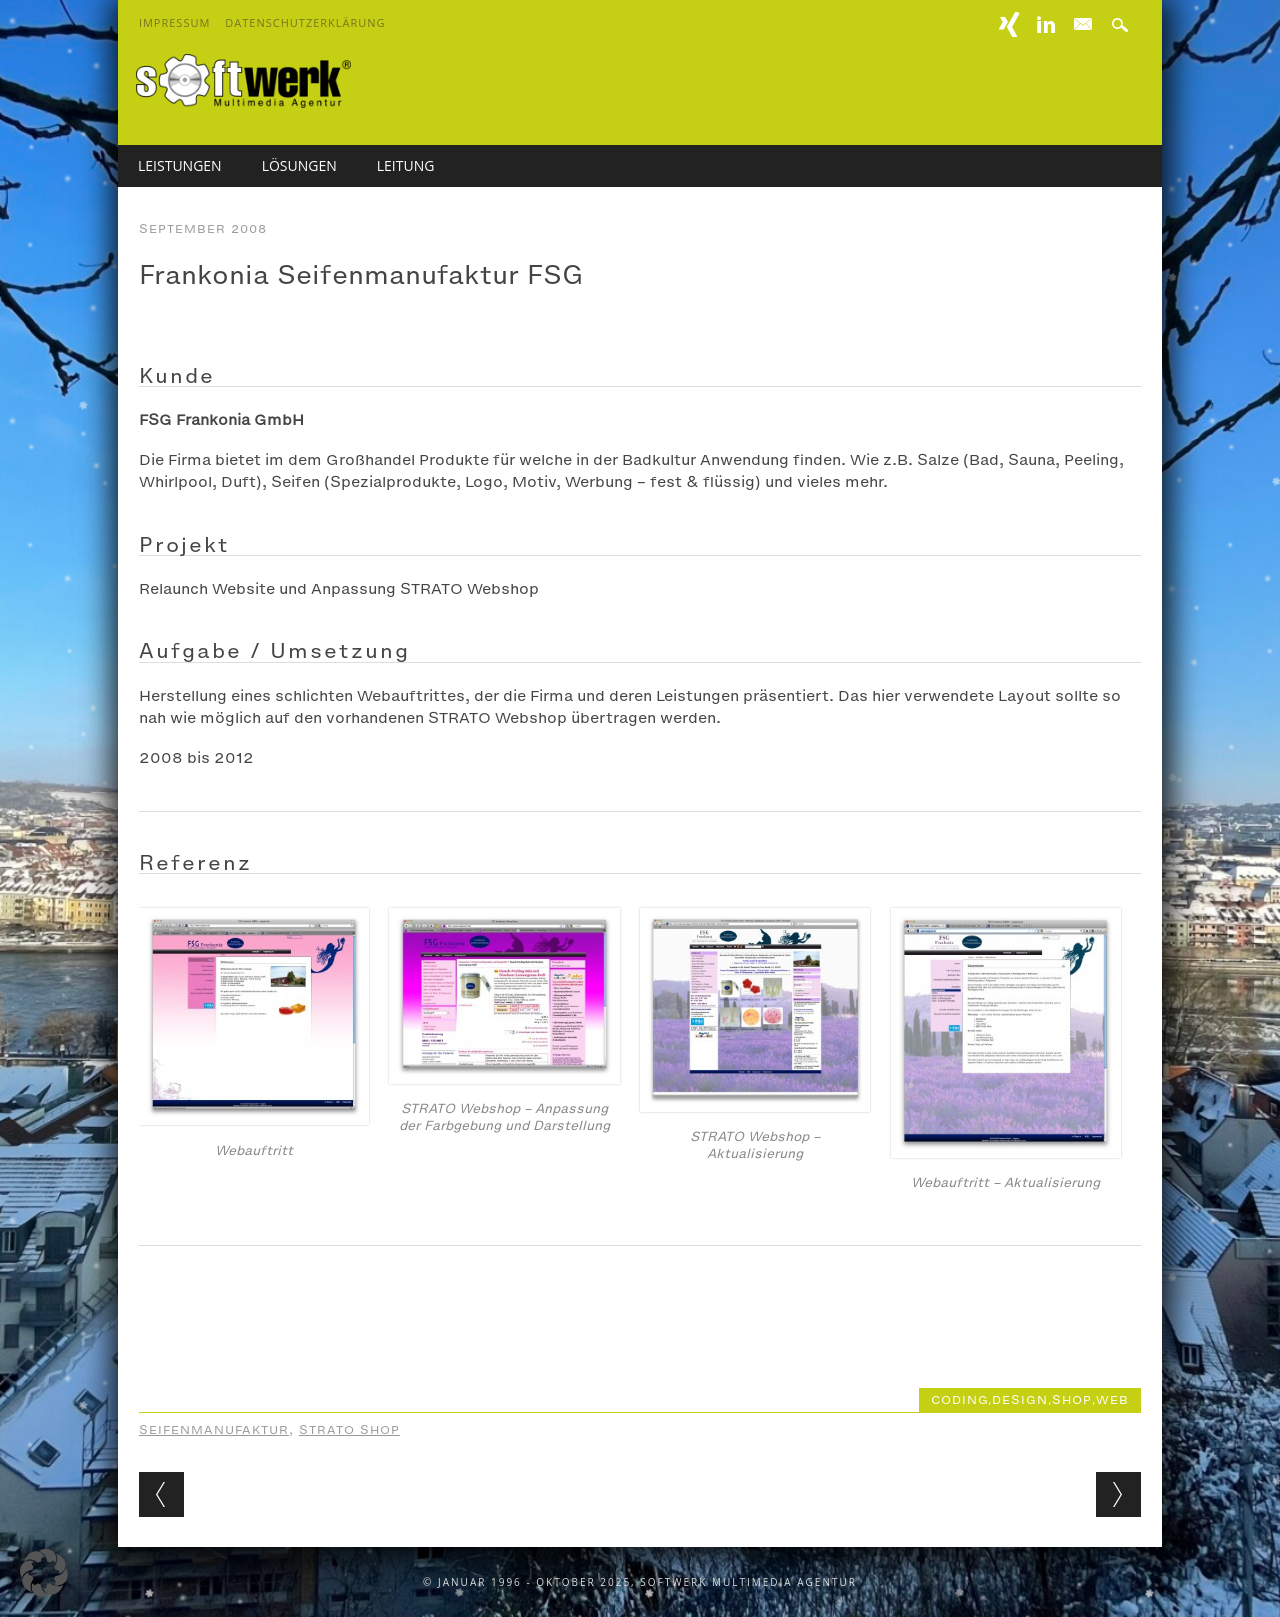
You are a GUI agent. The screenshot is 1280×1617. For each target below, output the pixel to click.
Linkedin (1046, 24)
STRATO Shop (349, 1430)
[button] (44, 1573)
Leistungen (180, 165)
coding (960, 1400)
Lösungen (299, 165)
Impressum (174, 22)
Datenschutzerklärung (305, 22)
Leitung (406, 165)
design (1020, 1400)
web (1112, 1400)
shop (1072, 1400)
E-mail (1084, 25)
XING (1010, 24)
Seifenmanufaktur (214, 1430)
